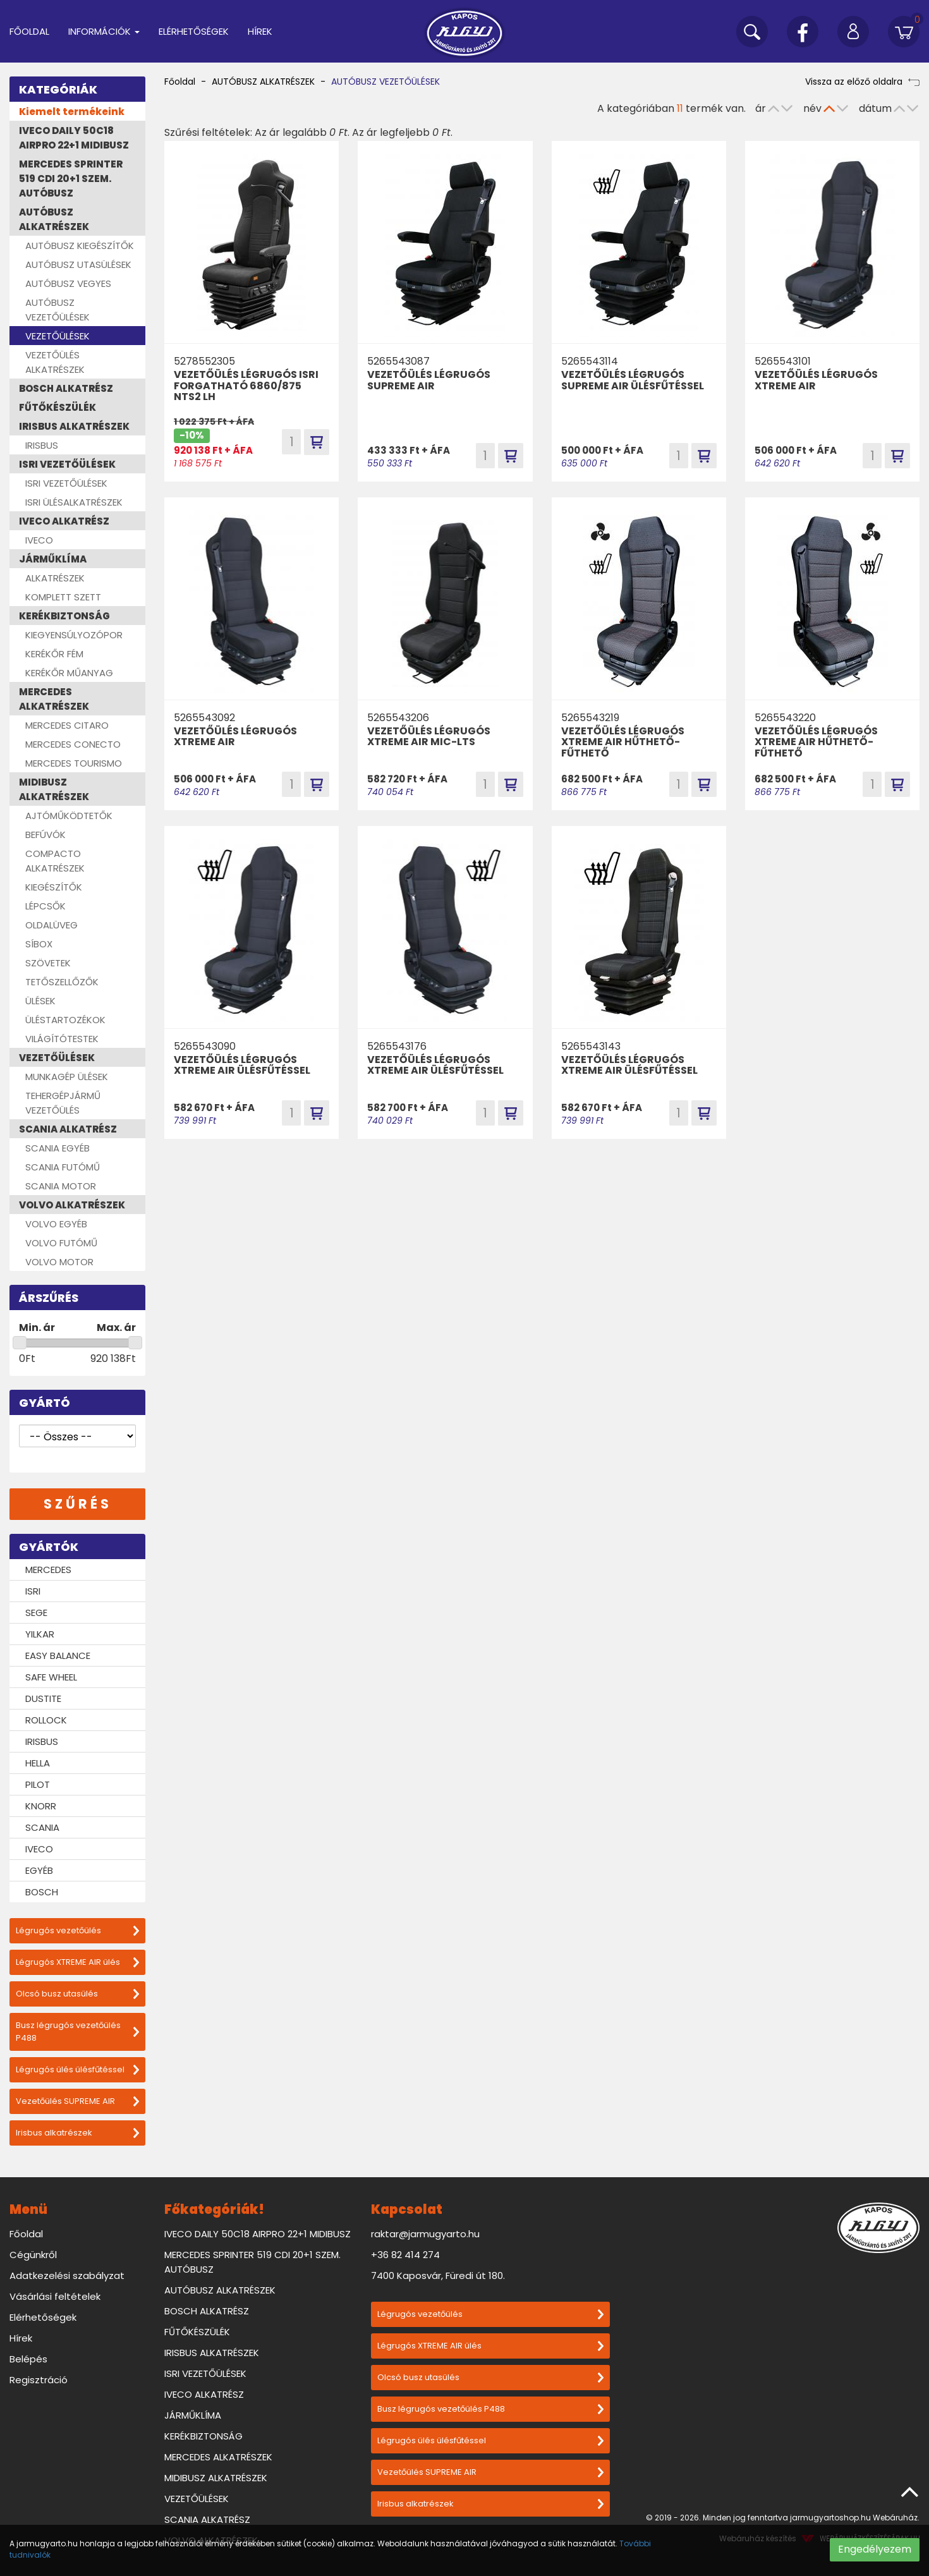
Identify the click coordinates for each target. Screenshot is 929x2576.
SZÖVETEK (48, 962)
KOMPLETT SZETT (63, 597)
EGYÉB (39, 1870)
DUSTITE (43, 1698)
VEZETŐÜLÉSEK (57, 336)
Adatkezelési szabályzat (66, 2275)
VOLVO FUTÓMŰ (61, 1242)
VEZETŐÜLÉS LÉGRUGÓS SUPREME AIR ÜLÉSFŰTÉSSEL (632, 380)
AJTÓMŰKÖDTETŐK (68, 815)
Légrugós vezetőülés (77, 1930)
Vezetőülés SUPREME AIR (77, 2101)
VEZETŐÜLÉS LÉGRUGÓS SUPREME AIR (428, 380)
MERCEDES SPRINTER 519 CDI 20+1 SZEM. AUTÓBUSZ (71, 178)
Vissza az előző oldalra (862, 81)
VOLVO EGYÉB (56, 1223)
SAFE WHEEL (51, 1677)
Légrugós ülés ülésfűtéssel (77, 2069)
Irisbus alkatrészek (77, 2133)
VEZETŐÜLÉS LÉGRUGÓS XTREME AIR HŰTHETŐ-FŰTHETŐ (622, 742)
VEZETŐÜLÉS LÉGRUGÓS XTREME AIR (816, 380)
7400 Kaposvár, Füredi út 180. (438, 2275)
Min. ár (37, 1327)
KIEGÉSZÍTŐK (53, 887)
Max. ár (116, 1327)
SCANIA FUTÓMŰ (62, 1167)
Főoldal (29, 31)
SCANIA (42, 1827)
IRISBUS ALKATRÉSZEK (74, 426)
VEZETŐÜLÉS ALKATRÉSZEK (55, 362)
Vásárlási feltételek (54, 2296)
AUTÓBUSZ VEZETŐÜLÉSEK (57, 310)
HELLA (37, 1763)
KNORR (40, 1806)
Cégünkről (33, 2254)
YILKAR (39, 1634)
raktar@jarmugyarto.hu (425, 2233)
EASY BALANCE (57, 1655)
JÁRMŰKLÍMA (53, 559)
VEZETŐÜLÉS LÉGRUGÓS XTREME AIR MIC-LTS (428, 737)
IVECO (39, 540)
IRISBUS (41, 445)
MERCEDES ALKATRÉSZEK (54, 699)
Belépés (28, 2359)
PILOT (37, 1784)
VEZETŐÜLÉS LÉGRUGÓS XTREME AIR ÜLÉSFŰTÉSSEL (242, 1065)
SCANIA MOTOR (60, 1186)
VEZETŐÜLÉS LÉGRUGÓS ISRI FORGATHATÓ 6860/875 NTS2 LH (246, 385)
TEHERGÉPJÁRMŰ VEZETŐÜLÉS (62, 1103)
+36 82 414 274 (405, 2254)
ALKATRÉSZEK (55, 578)
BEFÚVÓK (45, 834)
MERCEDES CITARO (67, 725)
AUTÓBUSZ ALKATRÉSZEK (54, 219)
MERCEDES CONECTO (73, 744)
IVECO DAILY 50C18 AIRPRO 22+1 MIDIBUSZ (74, 138)
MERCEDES (48, 1569)
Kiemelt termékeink (71, 111)
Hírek (260, 31)
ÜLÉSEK (40, 1000)
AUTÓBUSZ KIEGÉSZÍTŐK (79, 245)
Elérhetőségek (194, 31)
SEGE (36, 1612)
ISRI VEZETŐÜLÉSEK (67, 464)
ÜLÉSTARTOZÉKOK (65, 1019)
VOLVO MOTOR (59, 1261)
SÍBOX (38, 944)
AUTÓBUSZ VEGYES (68, 283)
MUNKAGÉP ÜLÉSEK (66, 1076)
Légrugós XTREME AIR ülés (77, 1962)
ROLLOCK (46, 1720)
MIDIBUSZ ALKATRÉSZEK (54, 789)
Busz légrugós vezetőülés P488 (77, 2031)
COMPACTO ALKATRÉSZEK (55, 861)
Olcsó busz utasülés (77, 1994)
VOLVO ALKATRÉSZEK (72, 1205)
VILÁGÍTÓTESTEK (62, 1038)
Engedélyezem (874, 2549)
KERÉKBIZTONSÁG (64, 616)
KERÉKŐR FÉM (54, 653)
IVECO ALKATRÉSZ (64, 521)
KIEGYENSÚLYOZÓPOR (74, 634)
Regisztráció (38, 2379)
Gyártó (44, 1403)
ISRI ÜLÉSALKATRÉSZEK (74, 502)
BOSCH (41, 1892)
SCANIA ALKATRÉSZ (68, 1129)
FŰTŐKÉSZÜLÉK (57, 407)
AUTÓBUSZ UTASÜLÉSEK (78, 264)
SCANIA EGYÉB (57, 1148)
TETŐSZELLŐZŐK (62, 981)
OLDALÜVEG (51, 925)
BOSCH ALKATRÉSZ (66, 388)
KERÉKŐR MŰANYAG (69, 672)
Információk (104, 31)
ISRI (32, 1591)
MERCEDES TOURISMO (73, 763)
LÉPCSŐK (45, 906)
